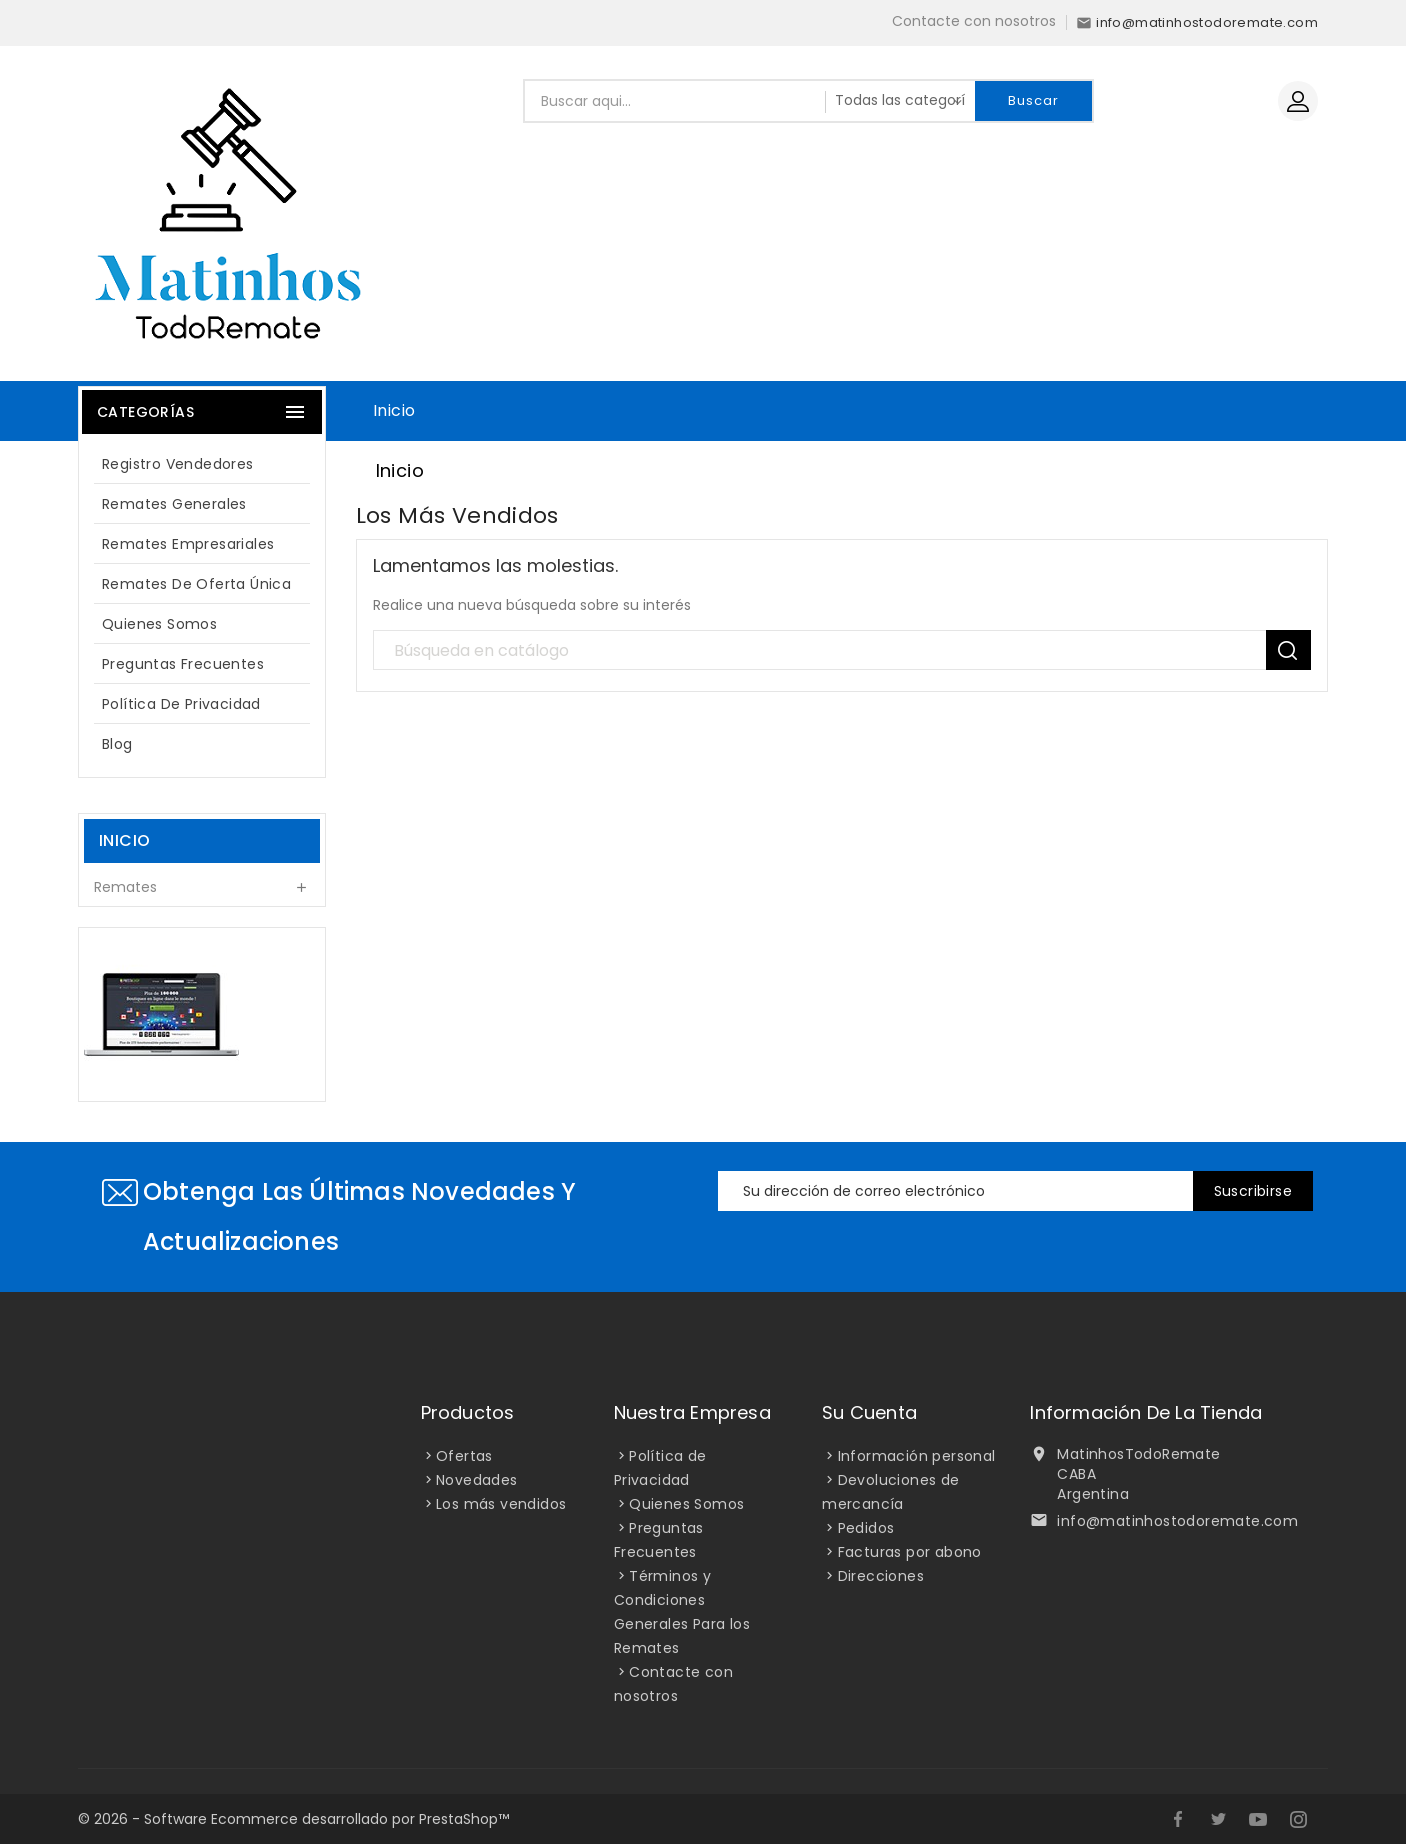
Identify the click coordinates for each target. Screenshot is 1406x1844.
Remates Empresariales (188, 544)
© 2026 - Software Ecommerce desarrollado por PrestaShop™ (293, 1819)
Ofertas (464, 1456)
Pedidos (866, 1528)
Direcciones (881, 1576)
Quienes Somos (159, 624)
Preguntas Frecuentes (183, 664)
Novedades (477, 1480)
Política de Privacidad (181, 704)
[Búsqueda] (842, 651)
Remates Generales (174, 504)
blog (117, 744)
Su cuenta (869, 1412)
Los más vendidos (501, 1504)
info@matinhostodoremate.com (1177, 1521)
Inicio (394, 410)
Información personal (917, 1456)
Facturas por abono (910, 1552)
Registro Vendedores (178, 464)
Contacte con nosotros (974, 21)
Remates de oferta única (196, 584)
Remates (125, 887)
